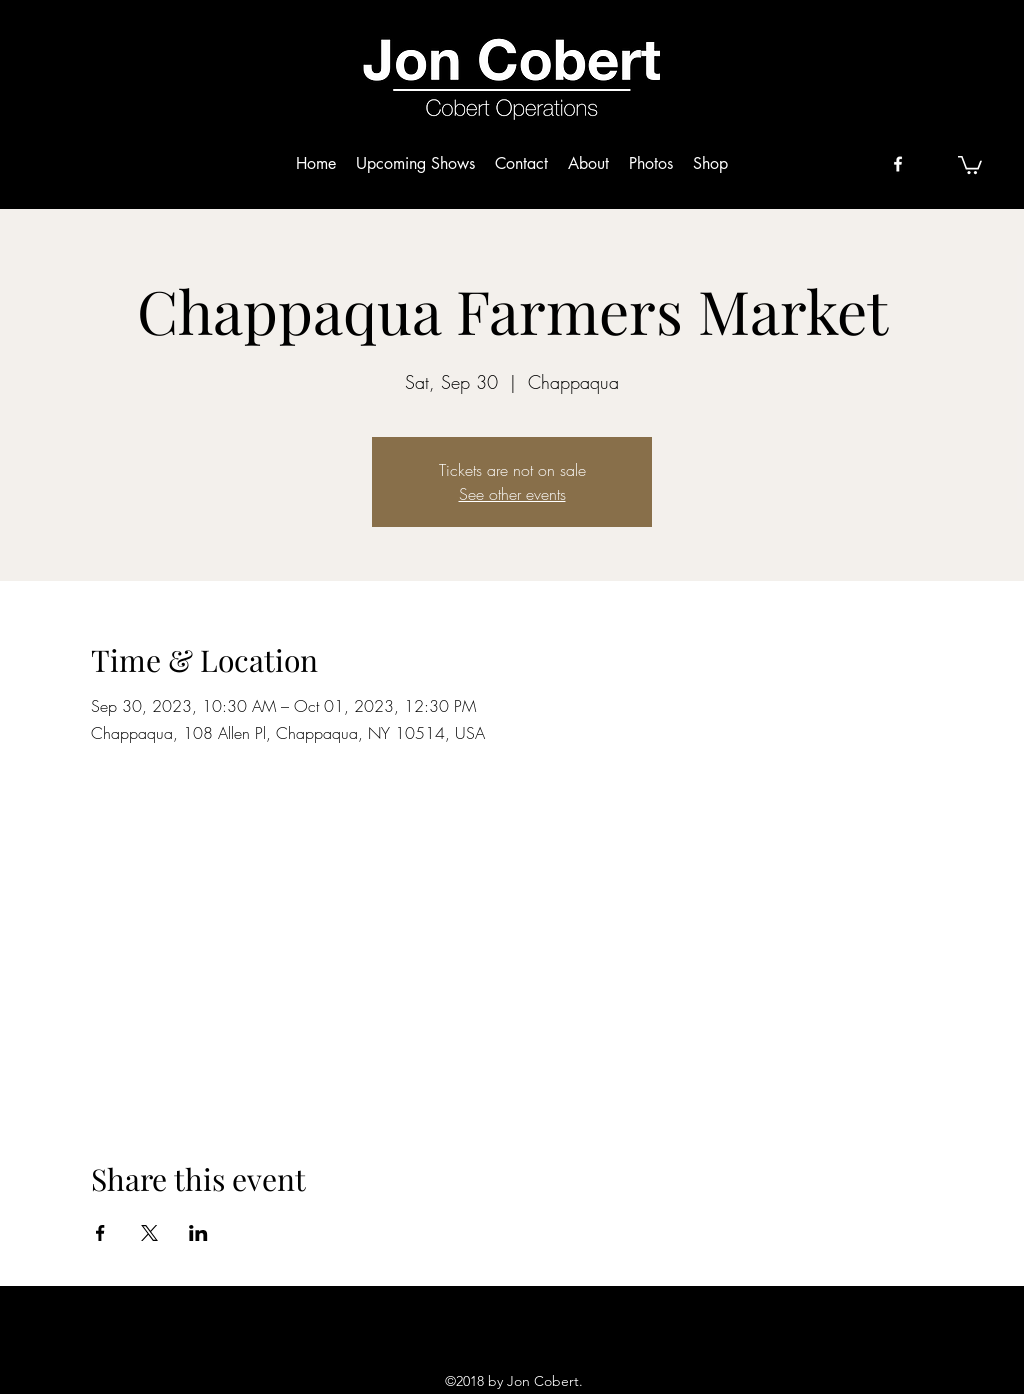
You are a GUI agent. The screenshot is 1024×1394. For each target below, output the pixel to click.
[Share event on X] (149, 1233)
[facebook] (898, 164)
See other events (512, 494)
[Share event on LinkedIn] (198, 1233)
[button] (970, 164)
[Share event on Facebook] (100, 1233)
